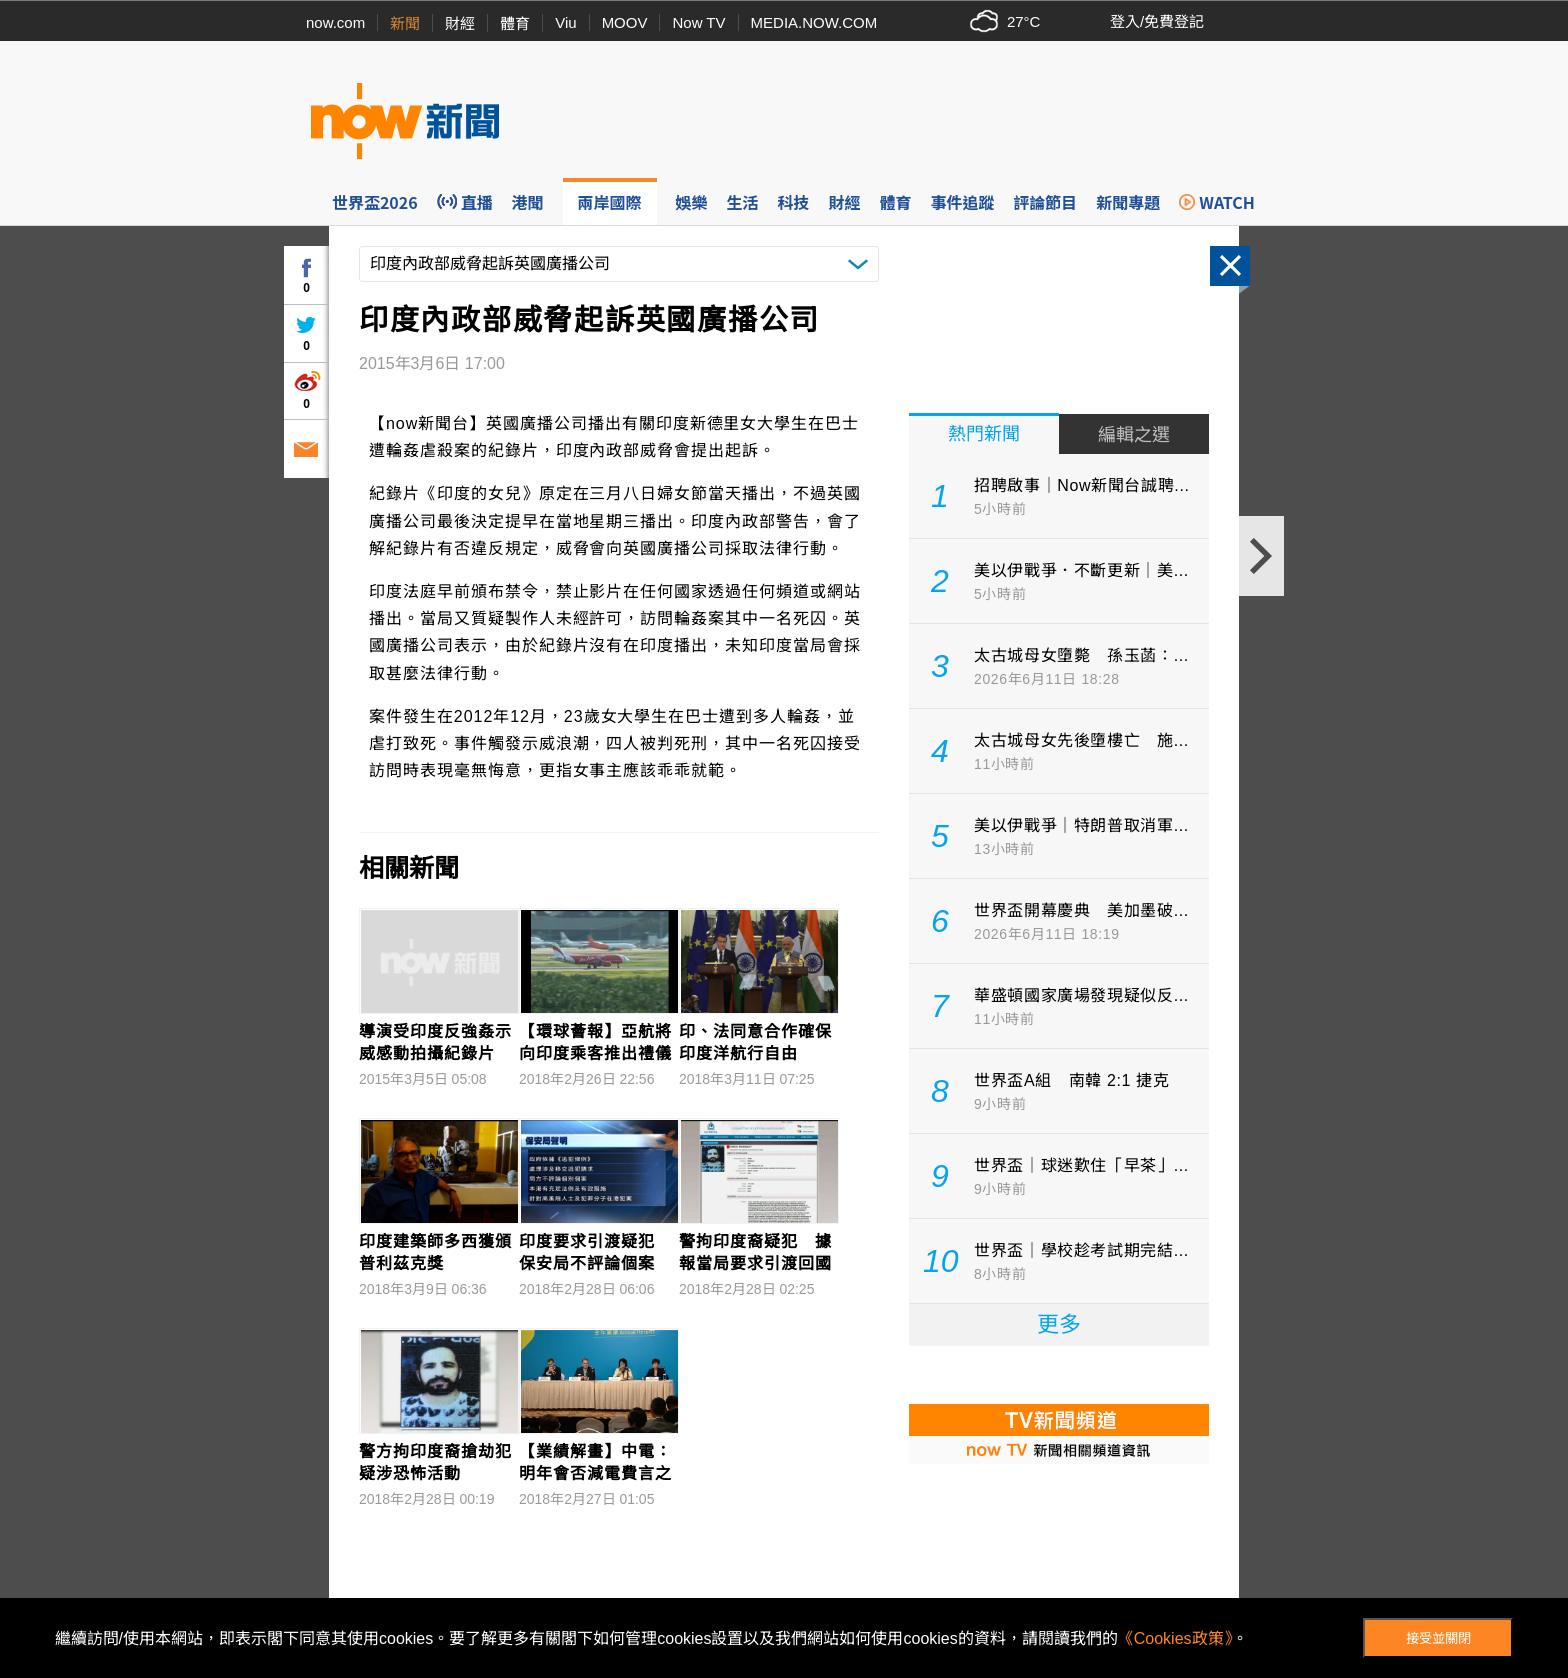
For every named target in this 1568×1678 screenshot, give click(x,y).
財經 (460, 23)
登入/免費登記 (1157, 21)
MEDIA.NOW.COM (814, 22)
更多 (1059, 1324)
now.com (335, 22)
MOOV (625, 22)
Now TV (698, 22)
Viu (565, 22)
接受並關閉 (1438, 1638)
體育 (515, 23)
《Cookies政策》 (1175, 1638)
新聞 (405, 23)
